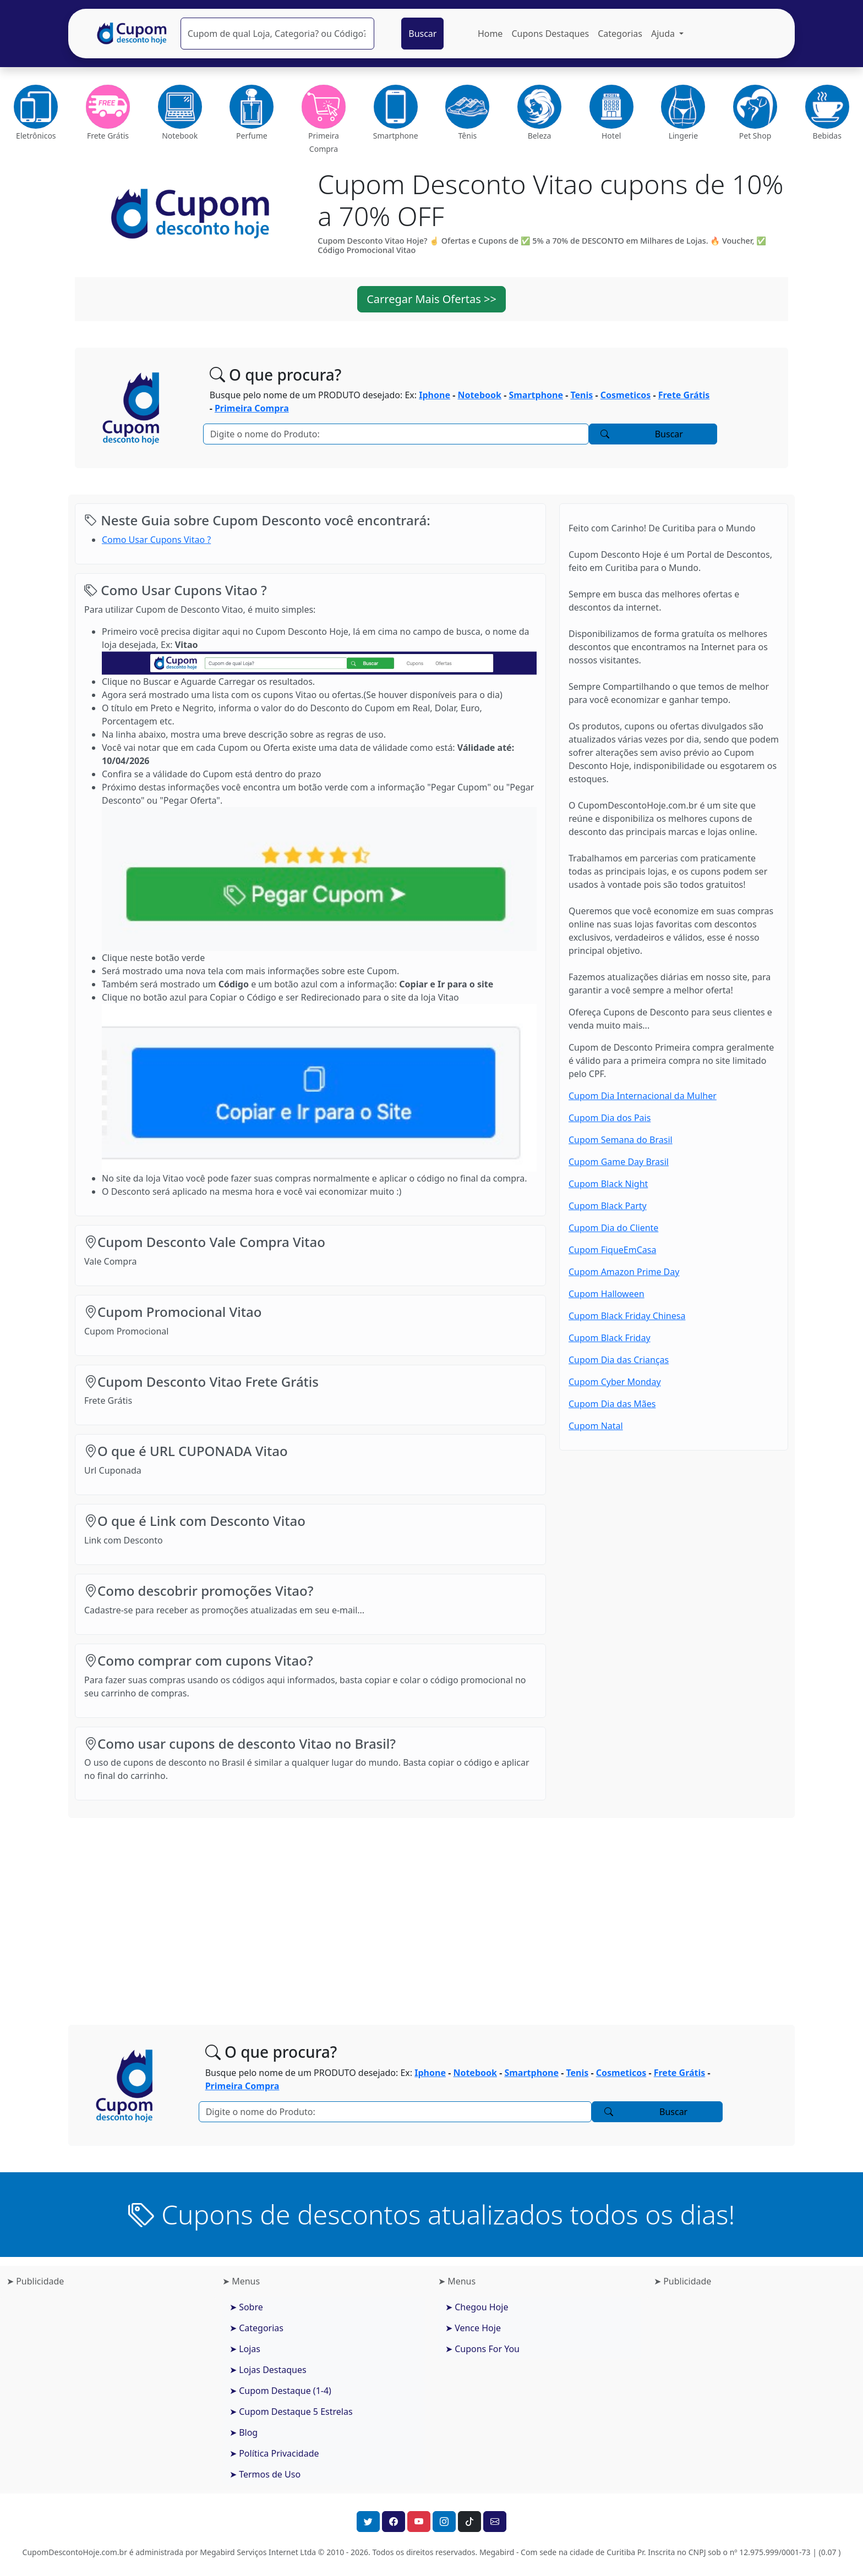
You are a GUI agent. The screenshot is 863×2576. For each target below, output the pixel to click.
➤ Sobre (246, 2307)
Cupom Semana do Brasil (621, 1140)
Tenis (581, 395)
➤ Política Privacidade (274, 2453)
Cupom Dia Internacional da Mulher (643, 1096)
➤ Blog (244, 2432)
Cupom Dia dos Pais (610, 1118)
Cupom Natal (596, 1426)
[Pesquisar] (277, 34)
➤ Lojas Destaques (268, 2370)
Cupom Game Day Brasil (619, 1162)
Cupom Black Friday (610, 1338)
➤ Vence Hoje (473, 2328)
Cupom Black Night (608, 1184)
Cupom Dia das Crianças (619, 1360)
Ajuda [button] (664, 34)
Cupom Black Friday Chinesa (627, 1316)
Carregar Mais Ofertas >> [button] (431, 299)
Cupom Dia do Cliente (613, 1228)
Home (490, 34)
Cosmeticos (625, 395)
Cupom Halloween (606, 1294)
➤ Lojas (245, 2349)
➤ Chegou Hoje (476, 2307)
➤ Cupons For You (482, 2349)
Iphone (434, 395)
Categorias (620, 34)
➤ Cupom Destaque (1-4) (280, 2391)
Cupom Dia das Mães (612, 1404)
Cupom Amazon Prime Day (624, 1272)
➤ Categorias (256, 2328)
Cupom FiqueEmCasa (612, 1250)
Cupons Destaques (550, 34)
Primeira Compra (252, 408)
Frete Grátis (684, 395)
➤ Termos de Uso (265, 2474)
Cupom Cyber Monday (615, 1382)
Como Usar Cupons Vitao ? (156, 540)
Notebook (479, 395)
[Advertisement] (431, 1913)
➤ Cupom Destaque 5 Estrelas (291, 2411)
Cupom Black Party (608, 1206)
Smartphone (536, 395)
